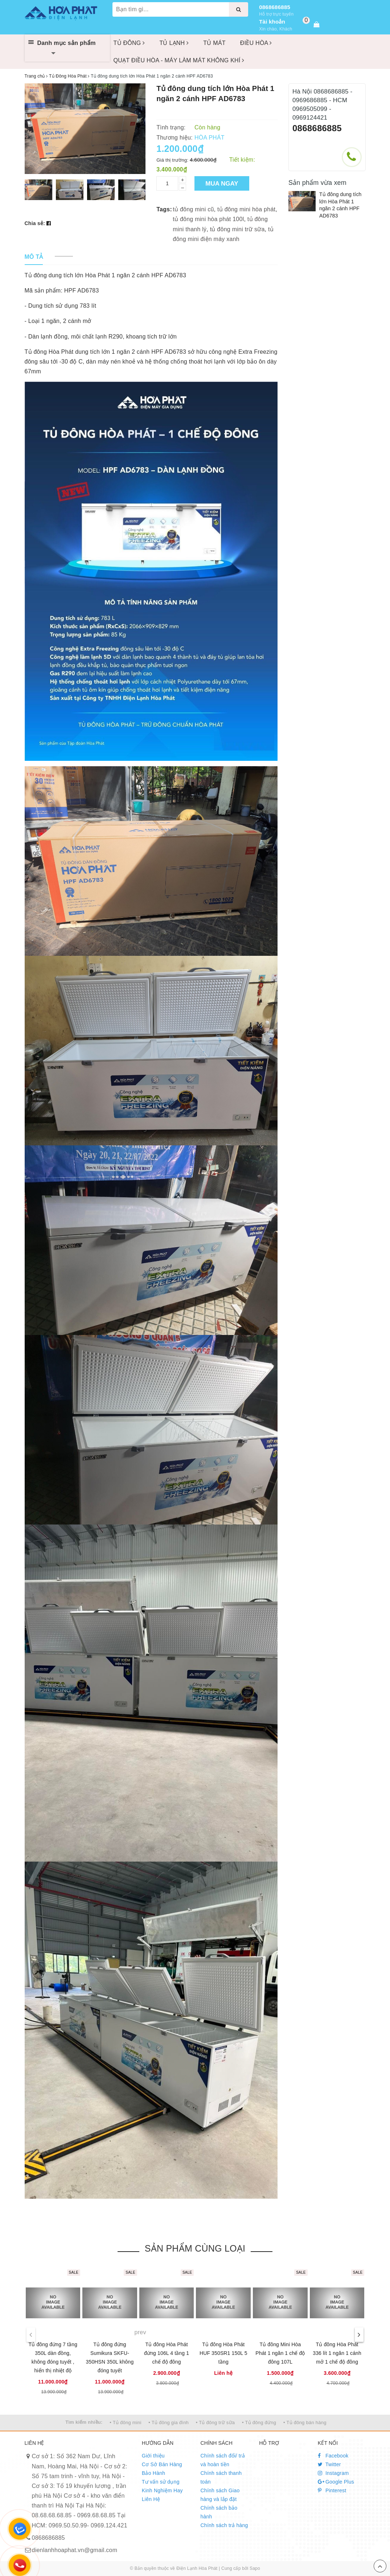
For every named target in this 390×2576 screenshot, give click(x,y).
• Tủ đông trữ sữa (215, 2422)
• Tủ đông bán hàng (305, 2422)
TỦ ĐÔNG (129, 43)
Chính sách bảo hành (218, 2512)
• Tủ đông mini (125, 2422)
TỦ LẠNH (174, 43)
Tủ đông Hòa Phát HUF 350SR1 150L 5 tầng (223, 2353)
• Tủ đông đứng (259, 2422)
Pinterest (332, 2490)
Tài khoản (272, 21)
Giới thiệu (153, 2456)
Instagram (333, 2473)
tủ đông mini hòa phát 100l (208, 219)
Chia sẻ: (35, 223)
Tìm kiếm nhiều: (83, 2422)
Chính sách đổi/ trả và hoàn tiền (222, 2460)
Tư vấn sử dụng (161, 2482)
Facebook (333, 2456)
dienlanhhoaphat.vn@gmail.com (75, 2550)
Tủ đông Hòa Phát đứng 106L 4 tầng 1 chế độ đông (166, 2353)
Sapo (255, 2568)
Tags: (164, 209)
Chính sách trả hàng (224, 2525)
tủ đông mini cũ (193, 209)
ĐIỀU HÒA (256, 43)
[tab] (34, 257)
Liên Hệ (151, 2499)
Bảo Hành (153, 2473)
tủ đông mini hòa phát (246, 209)
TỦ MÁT (214, 43)
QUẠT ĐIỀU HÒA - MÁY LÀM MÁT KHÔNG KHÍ (179, 60)
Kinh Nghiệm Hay (162, 2490)
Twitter (329, 2464)
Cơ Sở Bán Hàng (162, 2464)
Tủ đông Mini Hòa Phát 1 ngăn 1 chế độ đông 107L (280, 2353)
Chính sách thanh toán (221, 2477)
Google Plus (336, 2482)
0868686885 (274, 7)
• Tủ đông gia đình (168, 2422)
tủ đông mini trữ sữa (237, 229)
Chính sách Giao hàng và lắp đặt (219, 2495)
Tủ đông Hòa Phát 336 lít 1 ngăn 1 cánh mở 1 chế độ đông (337, 2353)
